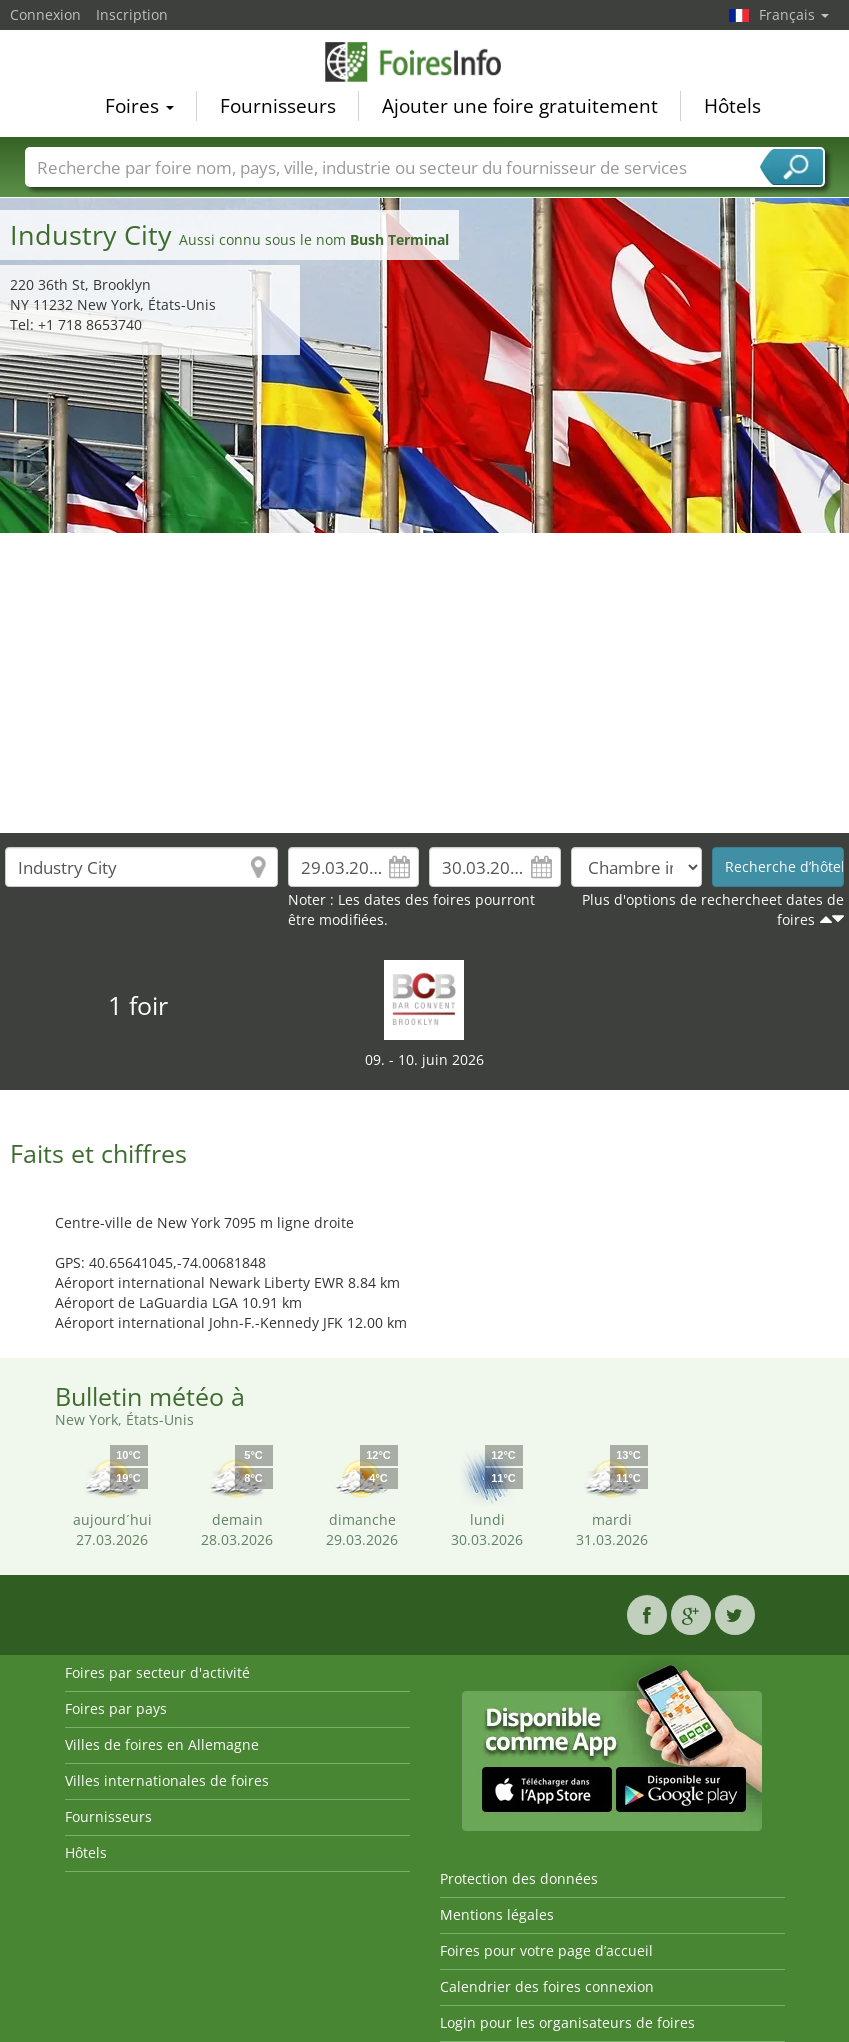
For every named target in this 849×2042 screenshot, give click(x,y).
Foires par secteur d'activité (157, 1672)
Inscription (132, 14)
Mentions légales (497, 1914)
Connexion (45, 14)
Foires (139, 106)
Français (794, 14)
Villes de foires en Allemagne (162, 1744)
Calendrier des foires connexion (547, 1986)
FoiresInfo (425, 62)
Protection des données (519, 1878)
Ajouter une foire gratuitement (520, 106)
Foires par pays (116, 1708)
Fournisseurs (278, 106)
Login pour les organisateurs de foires (567, 2022)
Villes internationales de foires (167, 1780)
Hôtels (732, 106)
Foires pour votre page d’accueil (546, 1950)
